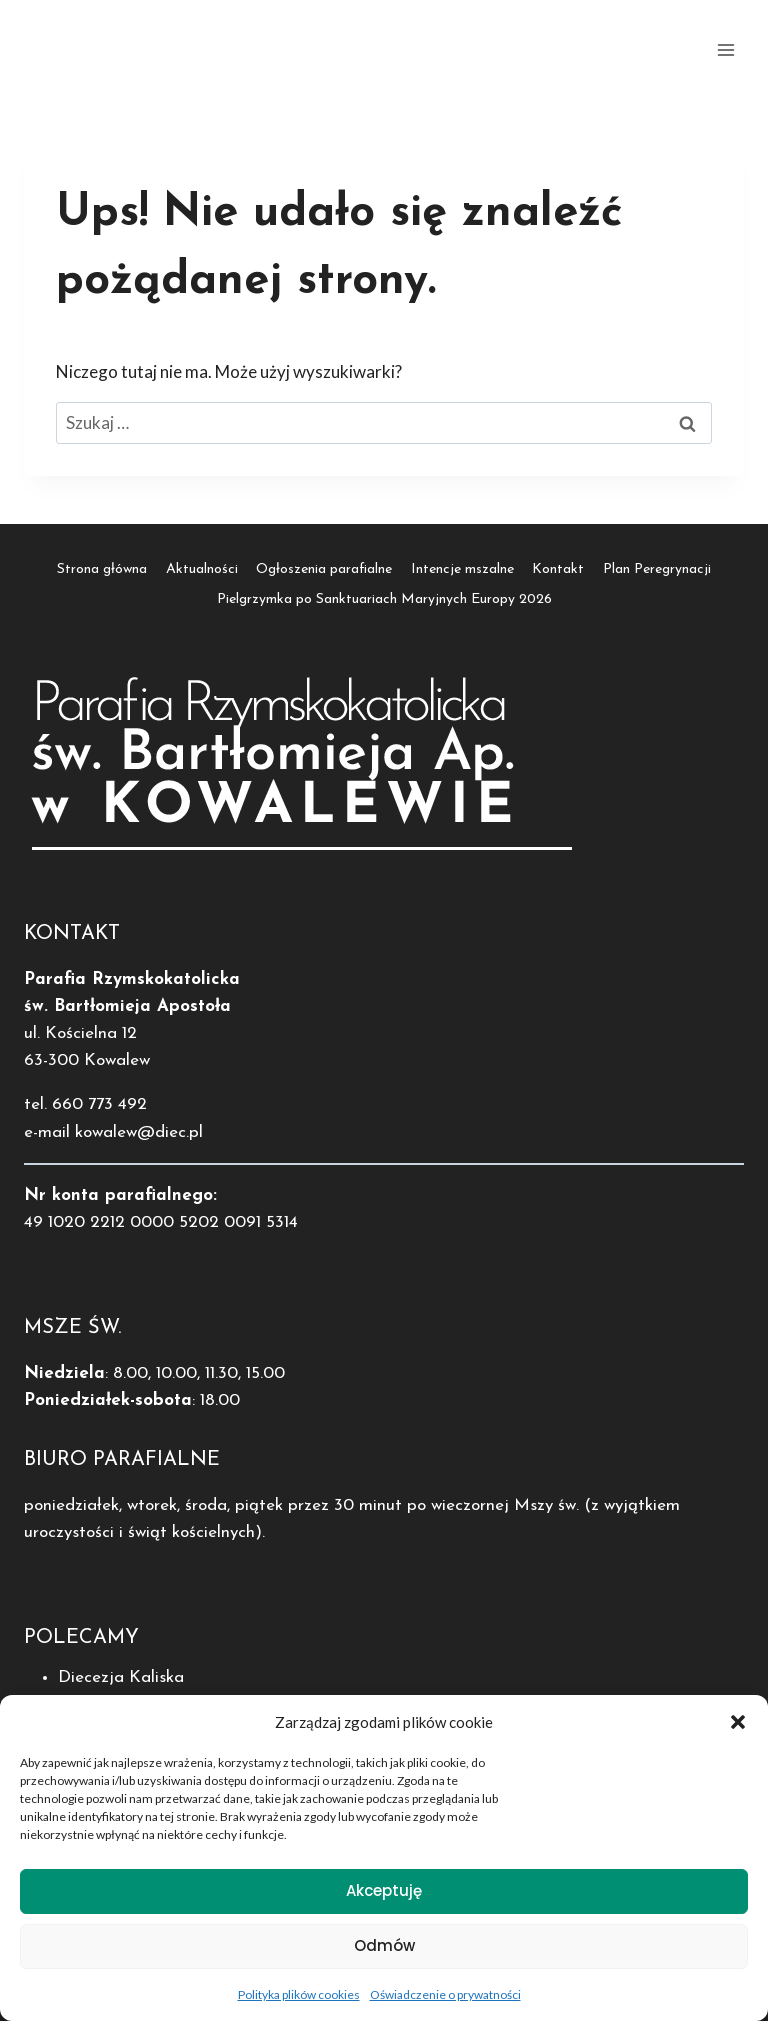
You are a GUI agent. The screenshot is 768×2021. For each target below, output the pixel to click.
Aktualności (202, 569)
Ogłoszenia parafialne (324, 569)
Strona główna (102, 569)
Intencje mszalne (462, 569)
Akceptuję (384, 1898)
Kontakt (558, 569)
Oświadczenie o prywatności (445, 2002)
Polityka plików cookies (299, 2002)
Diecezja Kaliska (121, 1677)
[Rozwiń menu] (725, 49)
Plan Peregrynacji (657, 569)
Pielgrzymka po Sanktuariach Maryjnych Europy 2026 (384, 599)
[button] (738, 1730)
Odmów (384, 1953)
